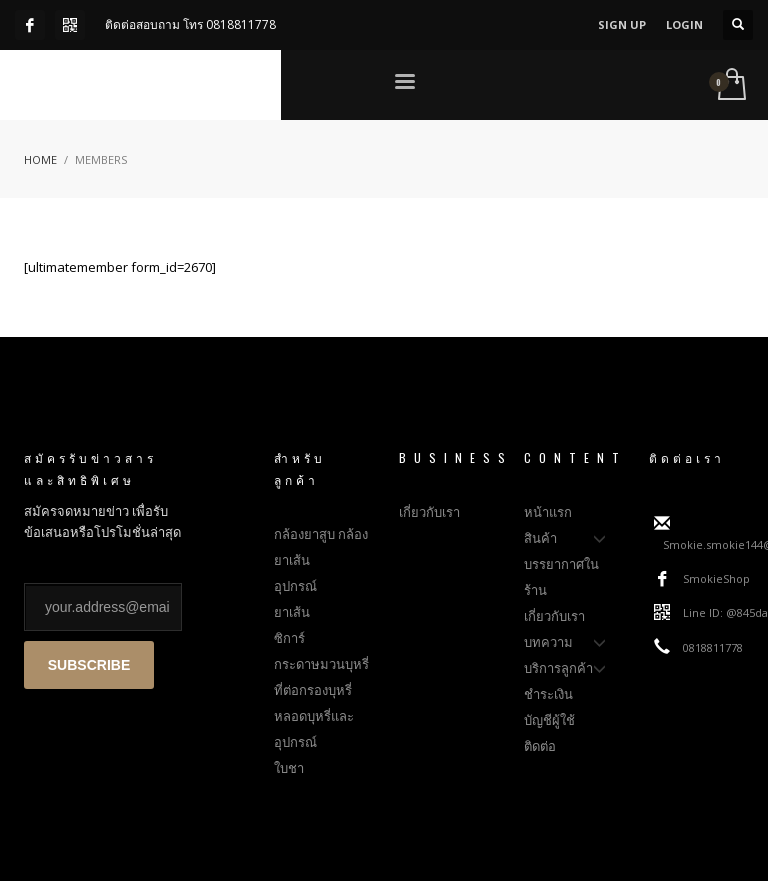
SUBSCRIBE (89, 665)
